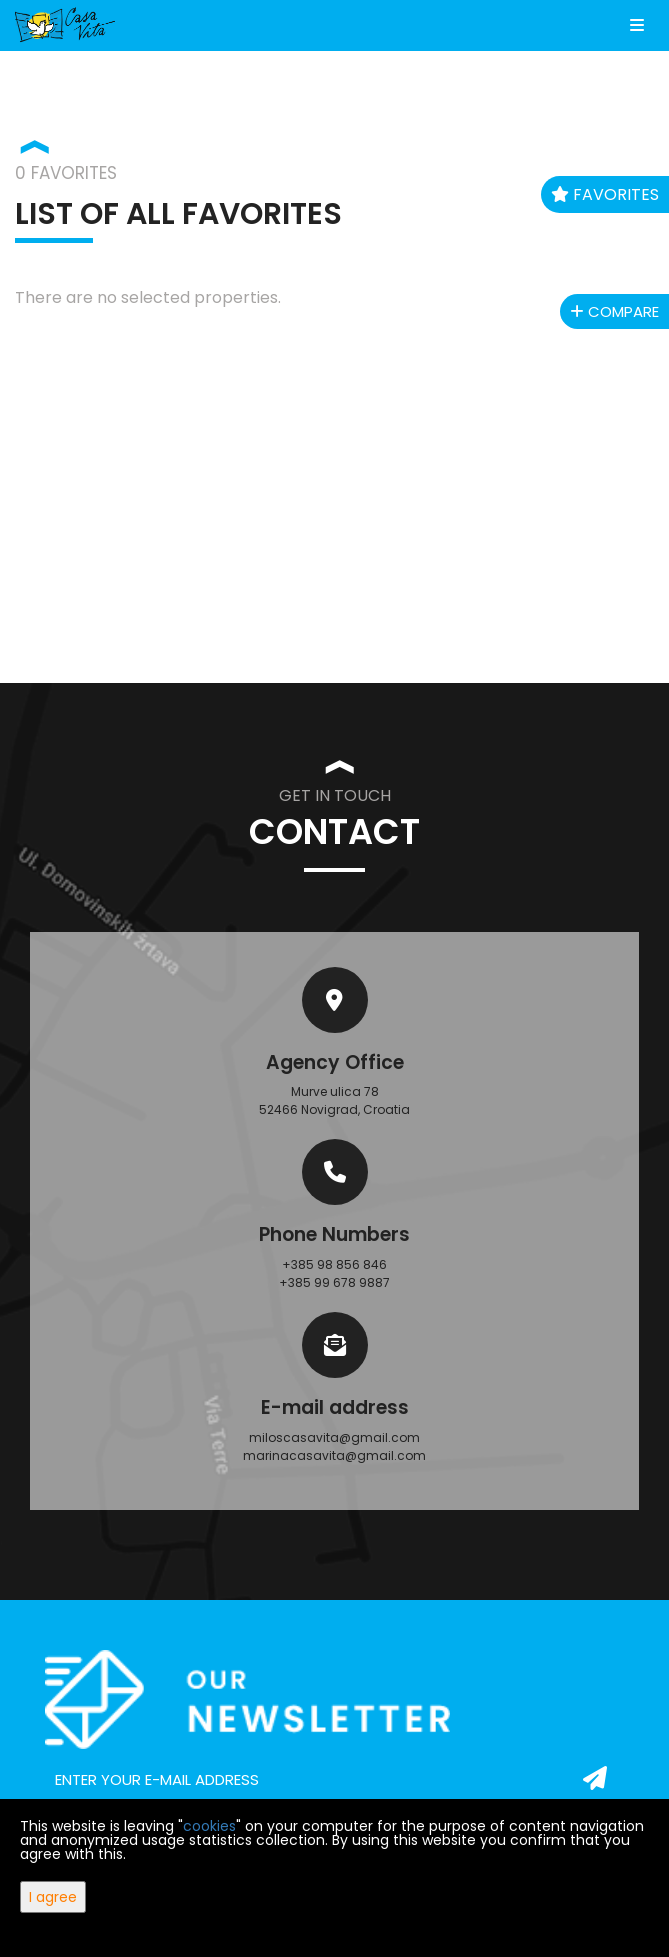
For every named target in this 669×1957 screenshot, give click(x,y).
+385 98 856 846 (334, 1264)
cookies (209, 1826)
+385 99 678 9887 (334, 1282)
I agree (53, 1897)
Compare (614, 311)
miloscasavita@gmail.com (334, 1437)
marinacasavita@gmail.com (334, 1455)
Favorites (605, 194)
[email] (334, 1780)
